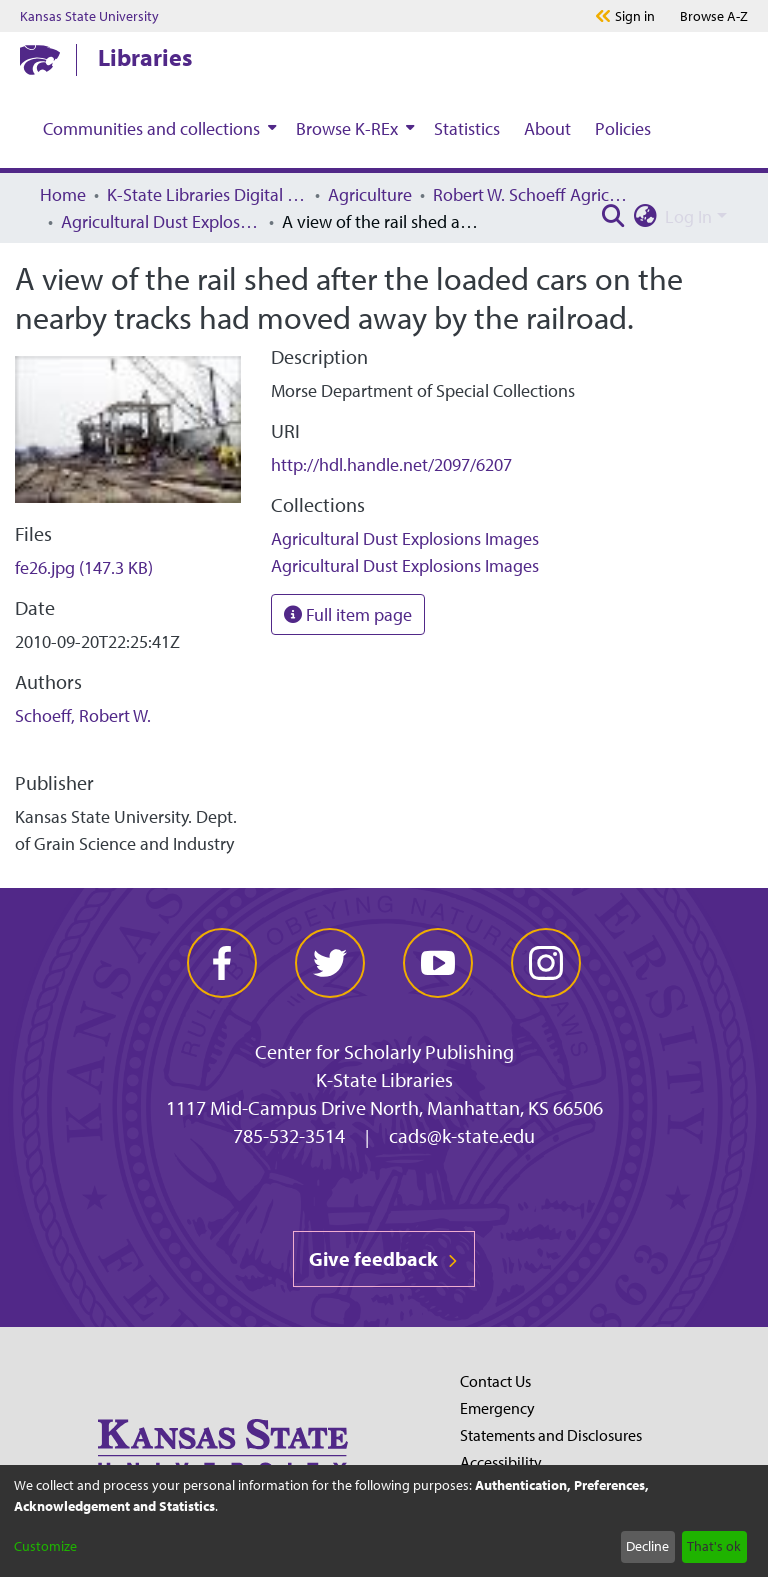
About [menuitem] (547, 128)
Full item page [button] (348, 614)
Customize (45, 1546)
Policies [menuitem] (623, 128)
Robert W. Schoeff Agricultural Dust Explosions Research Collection (533, 194)
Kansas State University (89, 16)
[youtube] (438, 963)
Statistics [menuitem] (467, 128)
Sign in (635, 16)
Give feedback (384, 1258)
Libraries (145, 57)
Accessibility (501, 1462)
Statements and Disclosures (551, 1435)
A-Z (714, 16)
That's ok (714, 1546)
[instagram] (546, 963)
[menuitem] (157, 128)
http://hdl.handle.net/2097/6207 (391, 464)
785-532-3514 (289, 1135)
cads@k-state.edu (462, 1135)
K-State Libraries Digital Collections (207, 194)
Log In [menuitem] (688, 216)
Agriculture (370, 194)
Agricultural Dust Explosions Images (161, 221)
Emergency (497, 1408)
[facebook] (222, 963)
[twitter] (330, 963)
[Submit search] (613, 216)
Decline (647, 1546)
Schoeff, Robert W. (83, 715)
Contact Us (495, 1381)
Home (63, 194)
